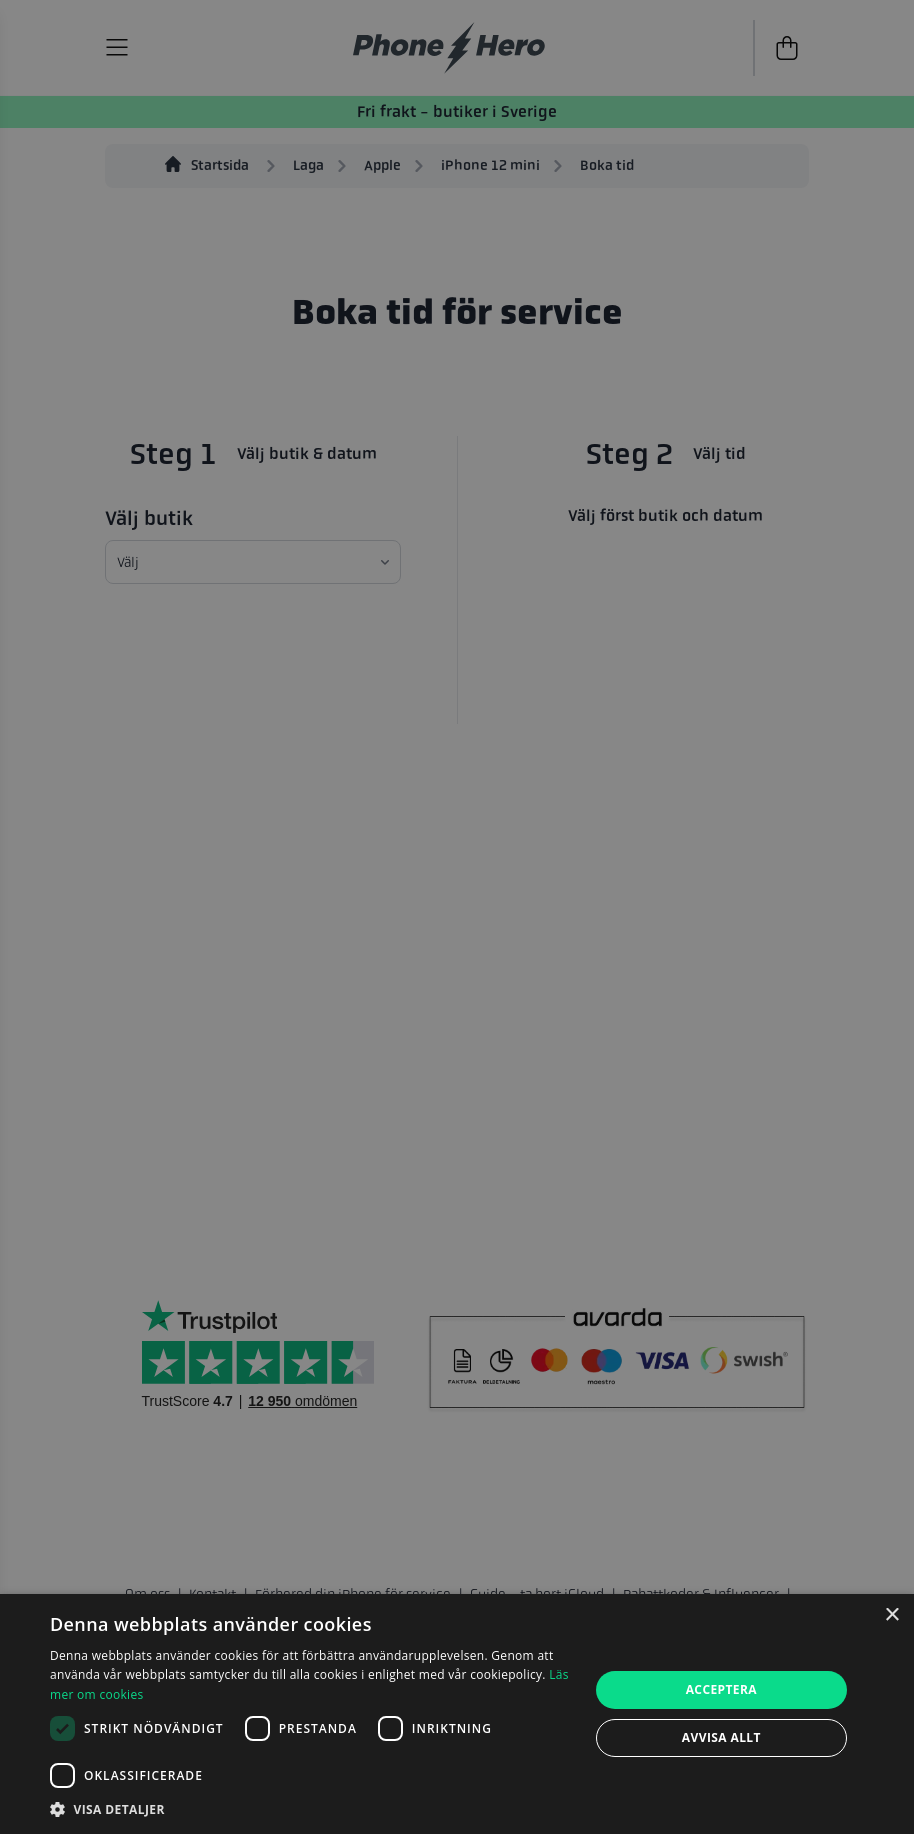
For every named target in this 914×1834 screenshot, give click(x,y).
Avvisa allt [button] (721, 1737)
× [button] (891, 1615)
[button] (311, 1809)
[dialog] (457, 1714)
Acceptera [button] (721, 1689)
